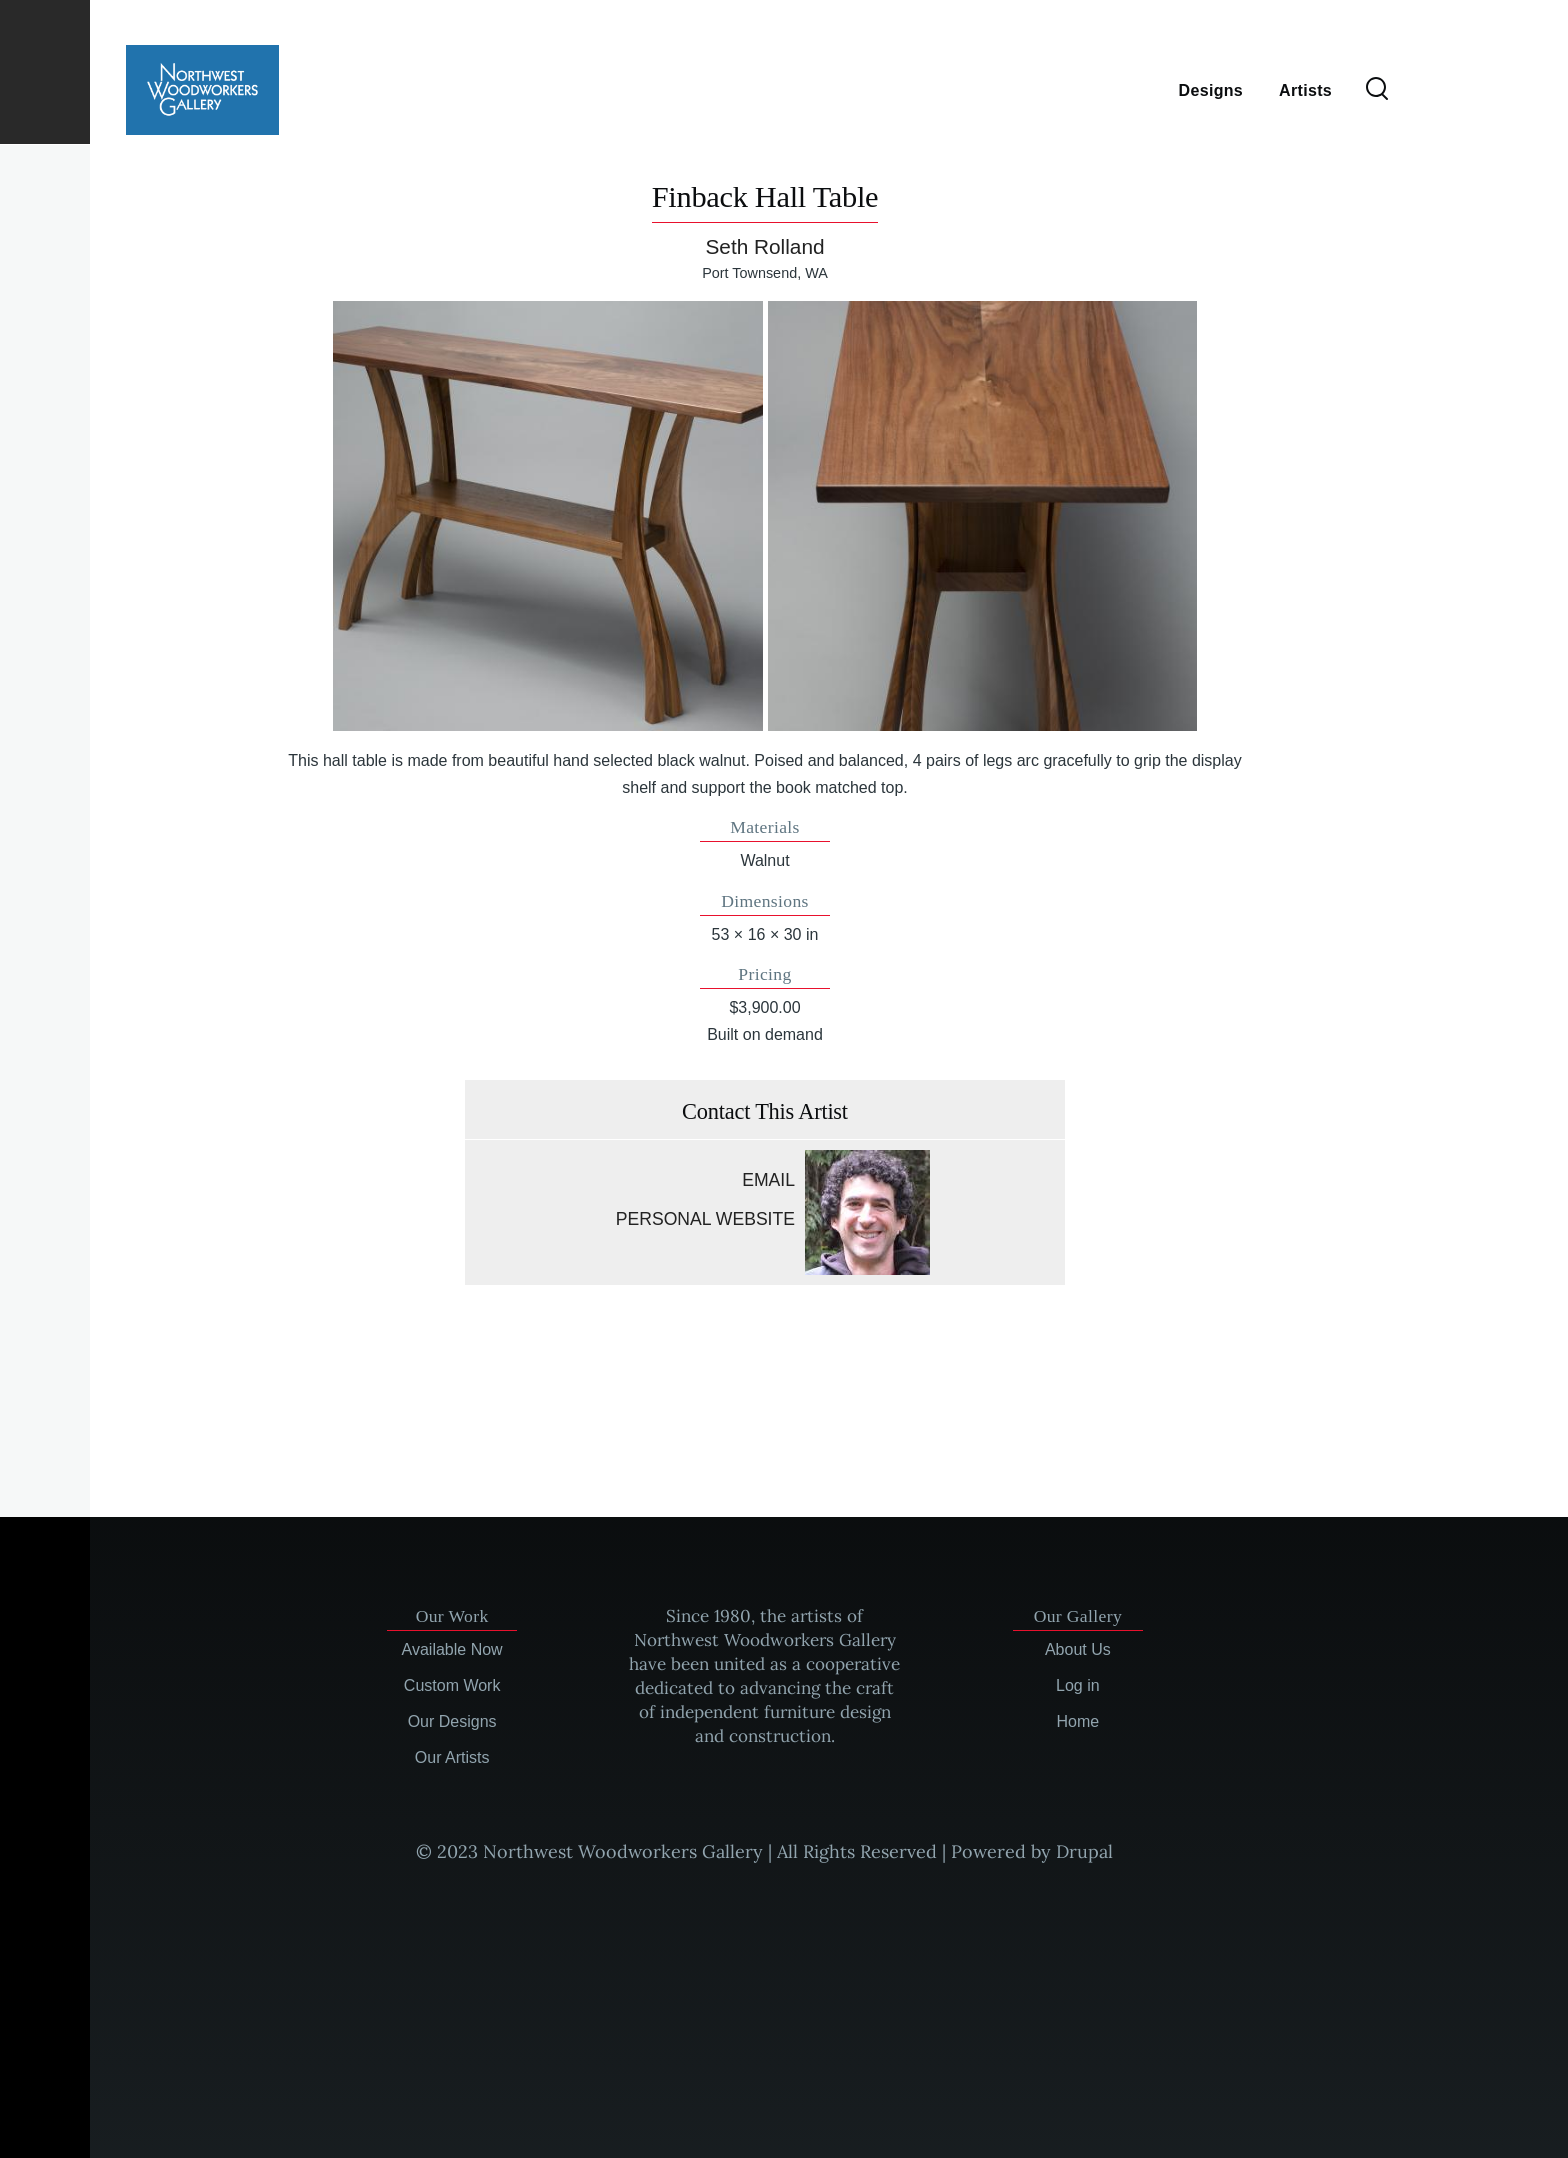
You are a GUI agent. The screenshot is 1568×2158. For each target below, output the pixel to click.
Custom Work (452, 1685)
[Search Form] (1377, 90)
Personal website (705, 1219)
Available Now (452, 1649)
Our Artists (452, 1757)
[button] (547, 515)
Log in (1078, 1685)
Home (1078, 1721)
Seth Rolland (764, 246)
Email (768, 1180)
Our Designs (452, 1721)
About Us (1078, 1649)
